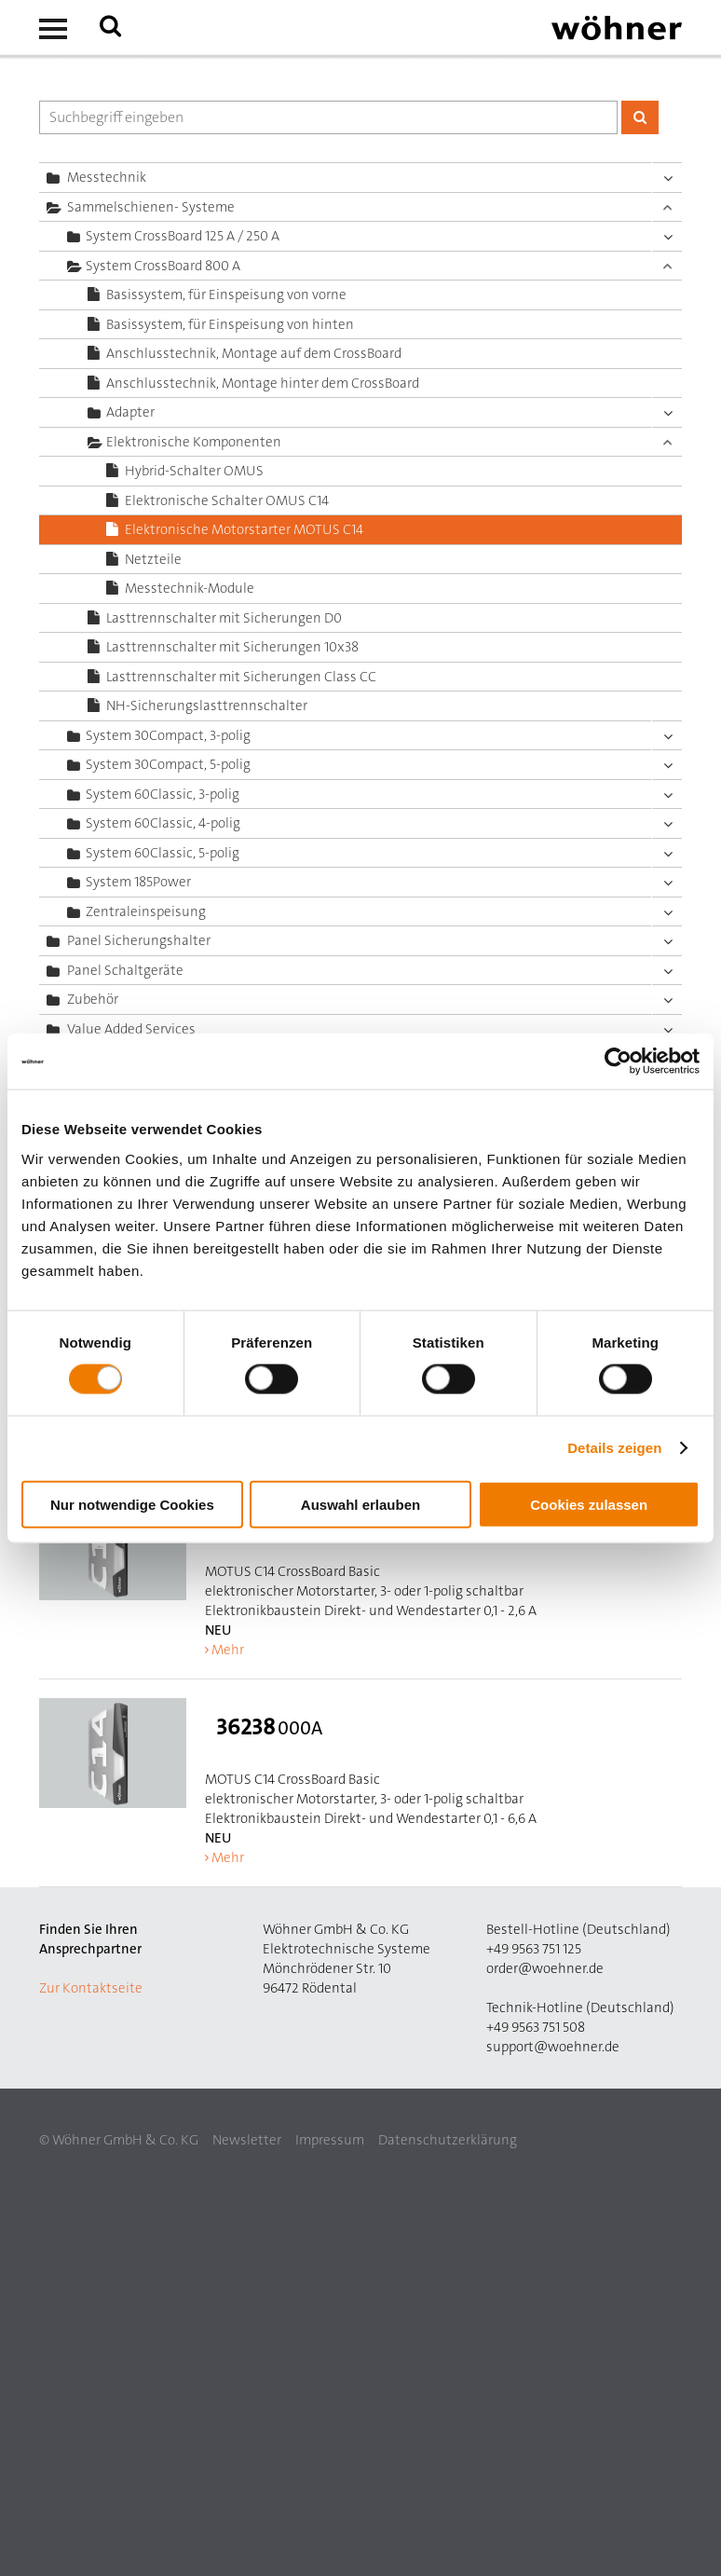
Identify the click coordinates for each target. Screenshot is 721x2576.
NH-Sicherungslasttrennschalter (206, 705)
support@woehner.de (552, 2046)
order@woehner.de (545, 1968)
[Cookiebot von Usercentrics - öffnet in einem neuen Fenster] (618, 1062)
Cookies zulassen (588, 1504)
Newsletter (246, 2140)
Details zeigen (614, 1448)
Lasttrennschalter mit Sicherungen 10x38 (232, 646)
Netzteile (153, 559)
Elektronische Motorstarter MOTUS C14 (244, 529)
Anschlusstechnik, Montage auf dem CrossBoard (253, 353)
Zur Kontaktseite (91, 1988)
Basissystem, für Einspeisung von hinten (230, 324)
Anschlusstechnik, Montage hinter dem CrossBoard (262, 383)
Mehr (227, 1649)
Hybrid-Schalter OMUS (194, 470)
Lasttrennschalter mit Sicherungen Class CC (241, 676)
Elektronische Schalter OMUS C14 (227, 500)
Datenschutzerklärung (447, 2140)
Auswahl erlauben (360, 1504)
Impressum (329, 2140)
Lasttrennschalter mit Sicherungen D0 (224, 618)
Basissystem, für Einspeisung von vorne (226, 294)
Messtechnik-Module (189, 588)
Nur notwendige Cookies (132, 1504)
